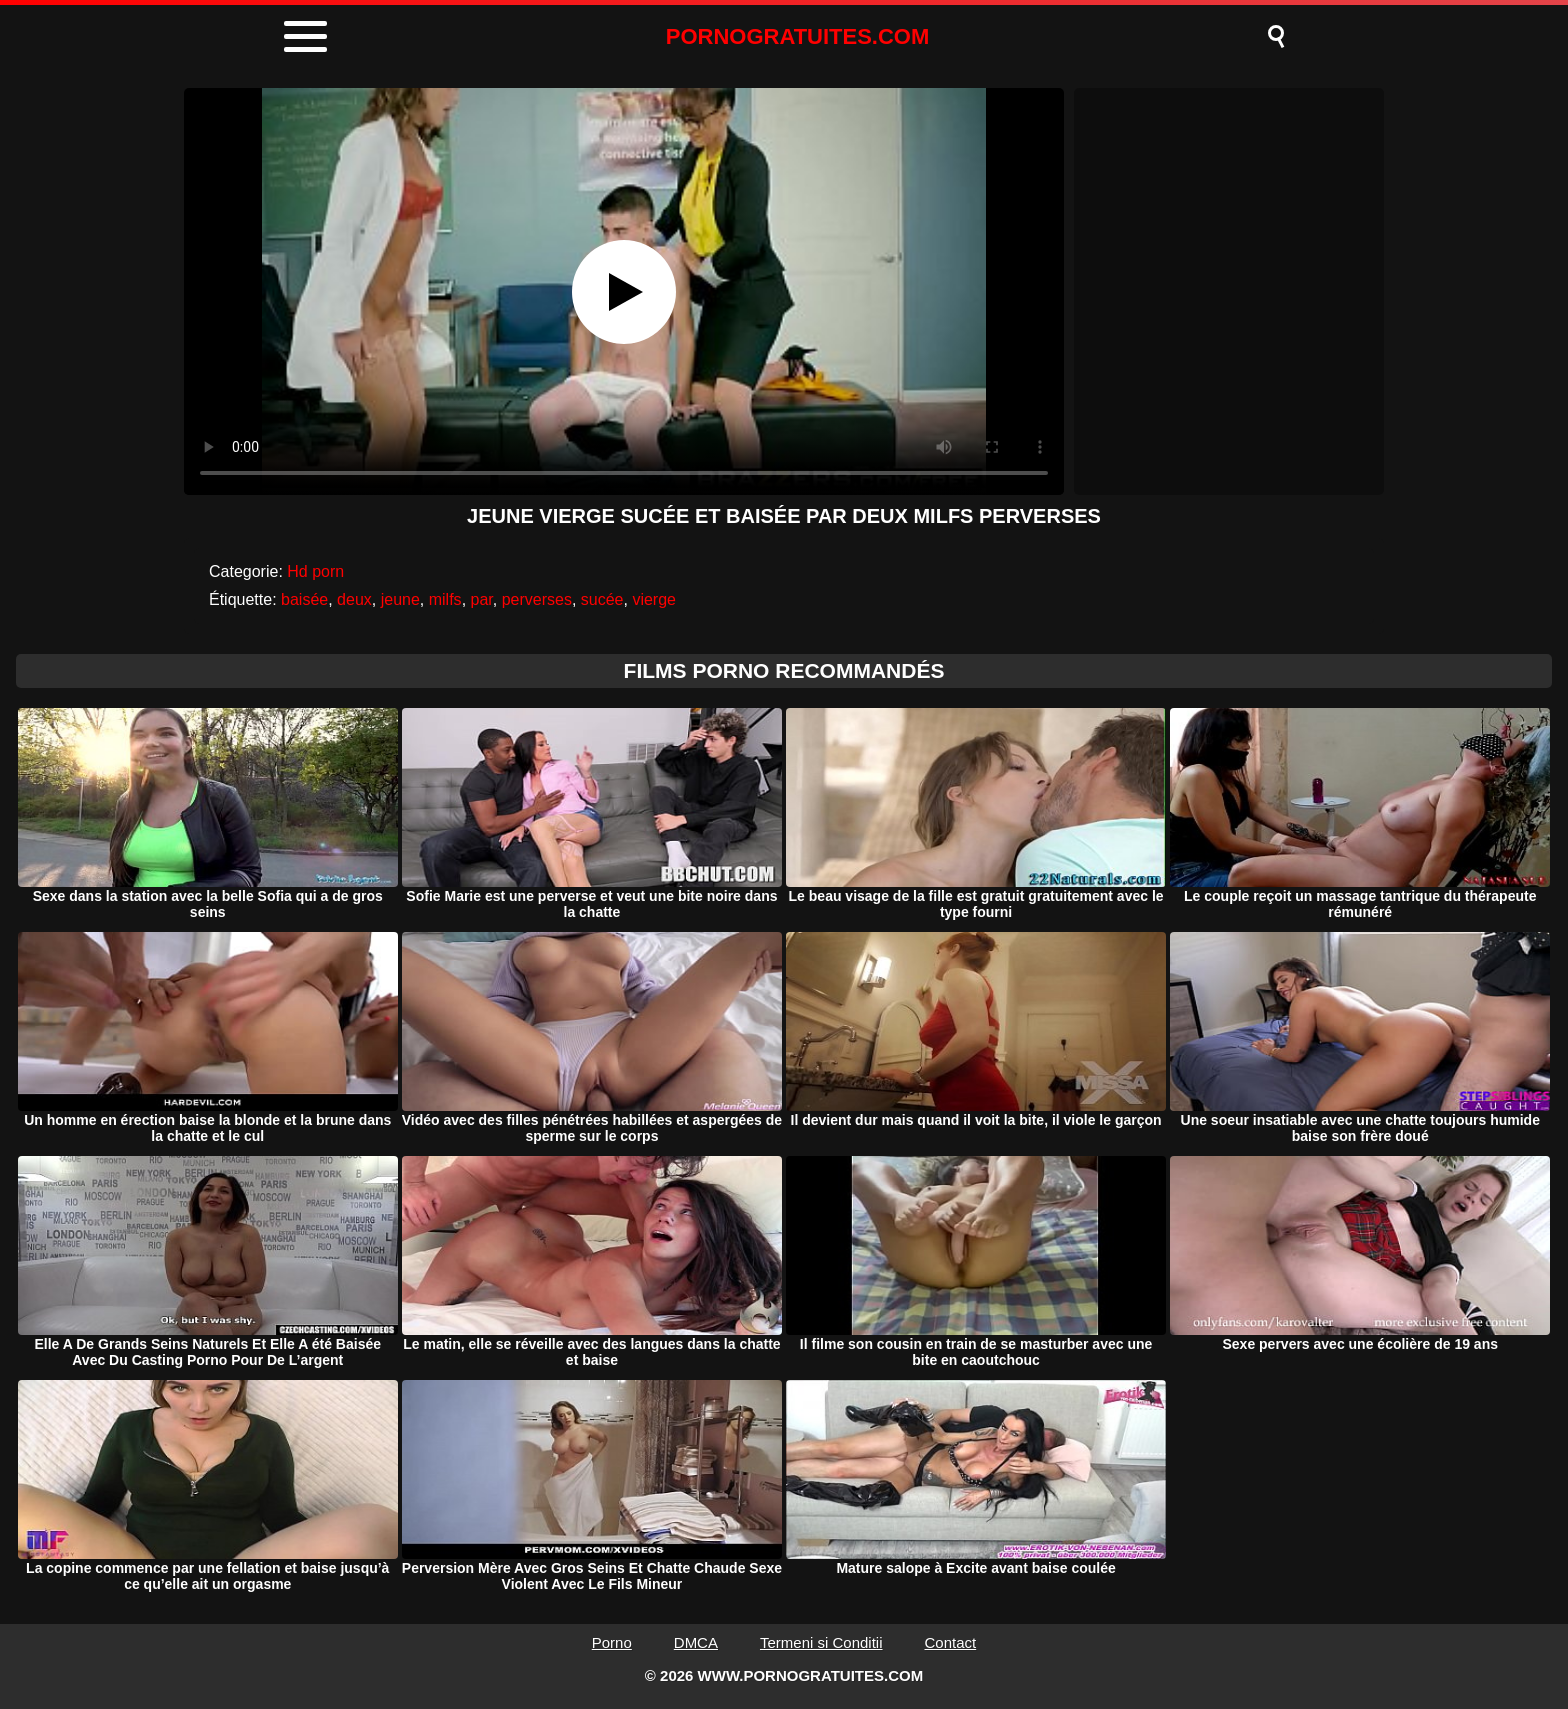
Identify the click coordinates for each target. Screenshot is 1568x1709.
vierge (654, 599)
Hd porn (315, 571)
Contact (951, 1642)
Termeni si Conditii (821, 1642)
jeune (400, 599)
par (482, 599)
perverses (537, 599)
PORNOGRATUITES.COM (798, 36)
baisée (304, 599)
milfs (445, 599)
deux (354, 599)
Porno (612, 1642)
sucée (602, 599)
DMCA (696, 1642)
